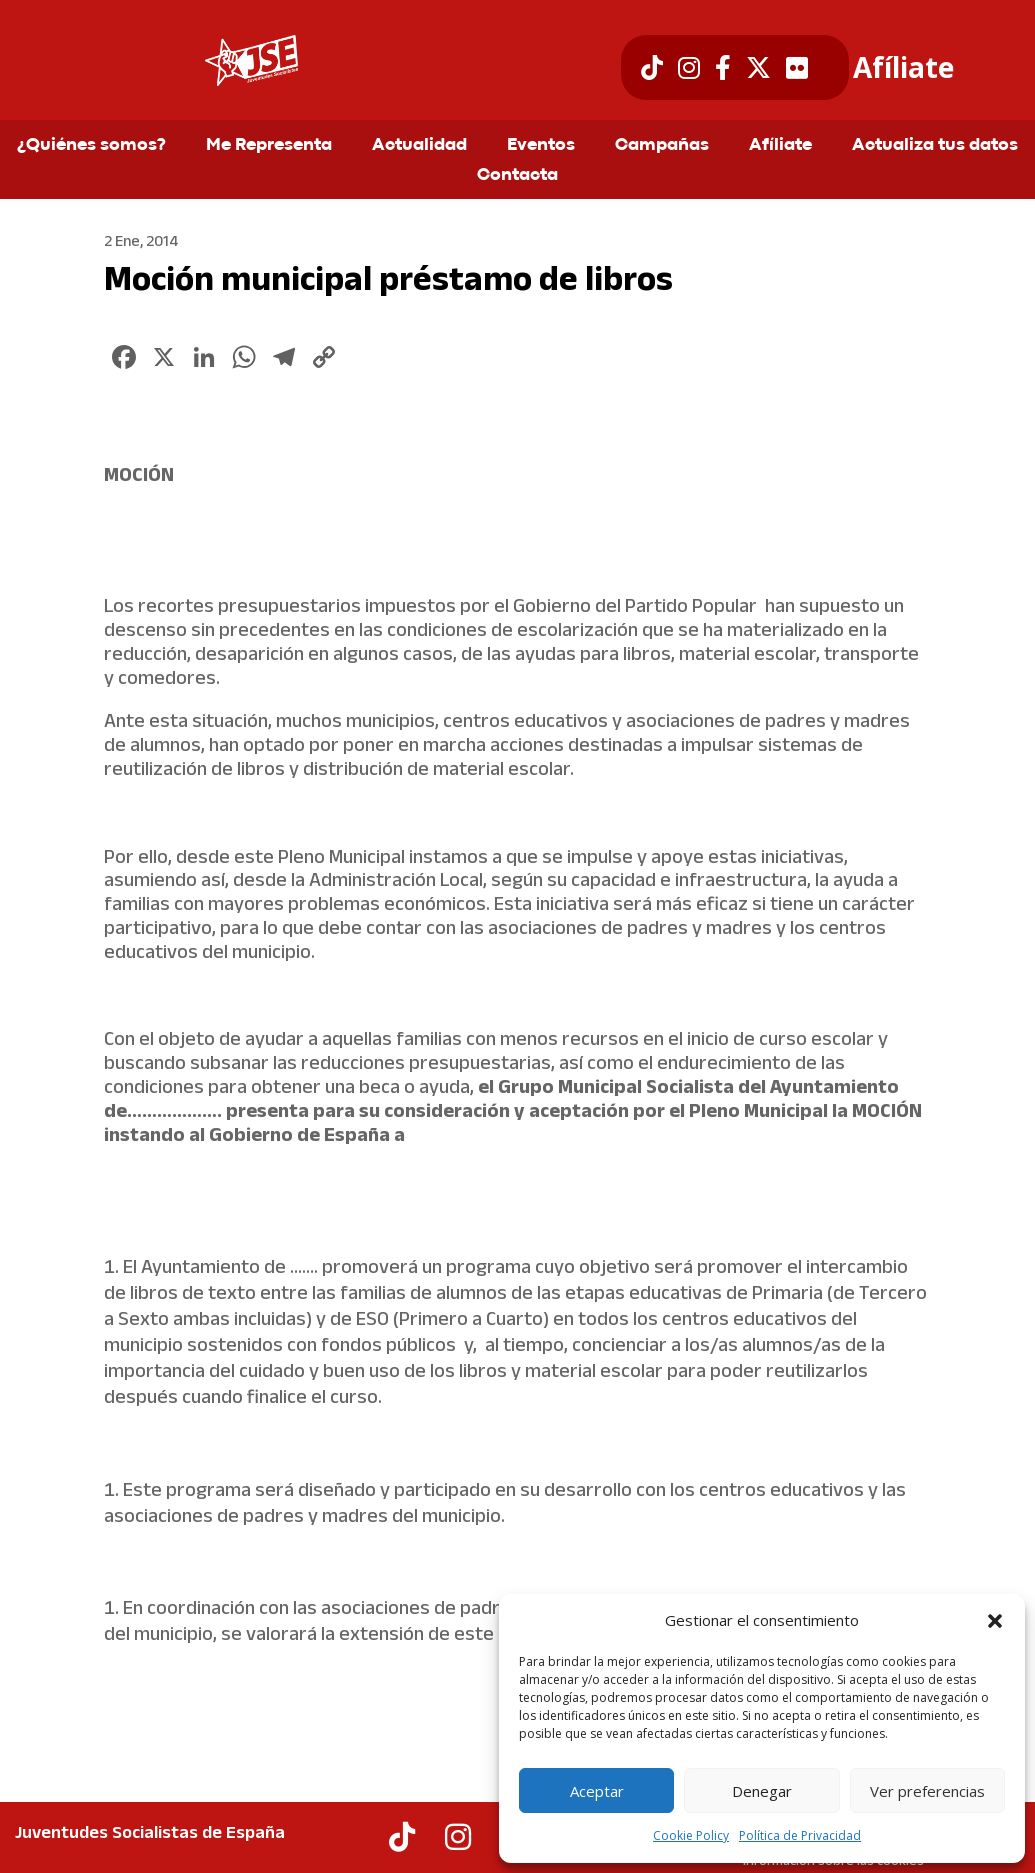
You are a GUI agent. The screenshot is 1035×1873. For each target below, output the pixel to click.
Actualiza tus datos (935, 146)
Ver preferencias (927, 1791)
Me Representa (269, 146)
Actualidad (419, 146)
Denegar (762, 1791)
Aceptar (597, 1791)
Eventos (541, 146)
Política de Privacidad (800, 1835)
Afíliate (903, 68)
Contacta (517, 176)
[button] (995, 1621)
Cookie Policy (691, 1835)
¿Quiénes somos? (91, 146)
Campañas (662, 146)
